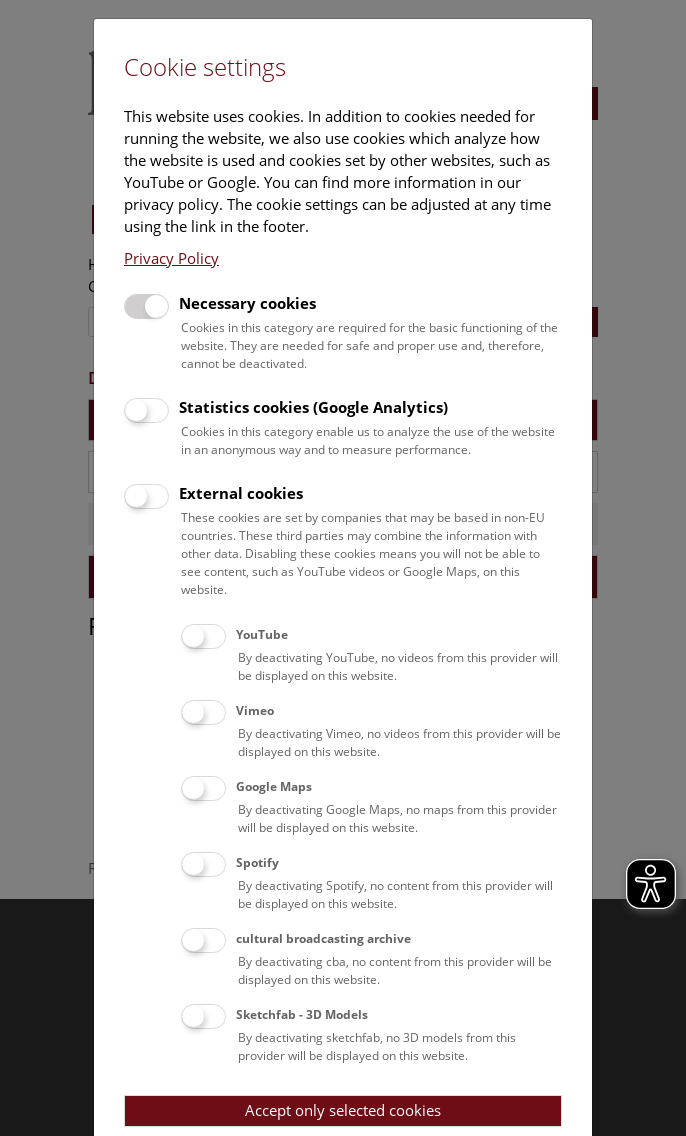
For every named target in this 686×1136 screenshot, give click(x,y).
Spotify (257, 862)
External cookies (241, 493)
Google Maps (274, 786)
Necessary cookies (247, 303)
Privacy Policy (171, 258)
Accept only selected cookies (343, 1110)
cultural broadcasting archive (323, 938)
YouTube (262, 634)
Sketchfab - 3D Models (302, 1014)
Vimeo (255, 710)
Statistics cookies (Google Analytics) (313, 407)
